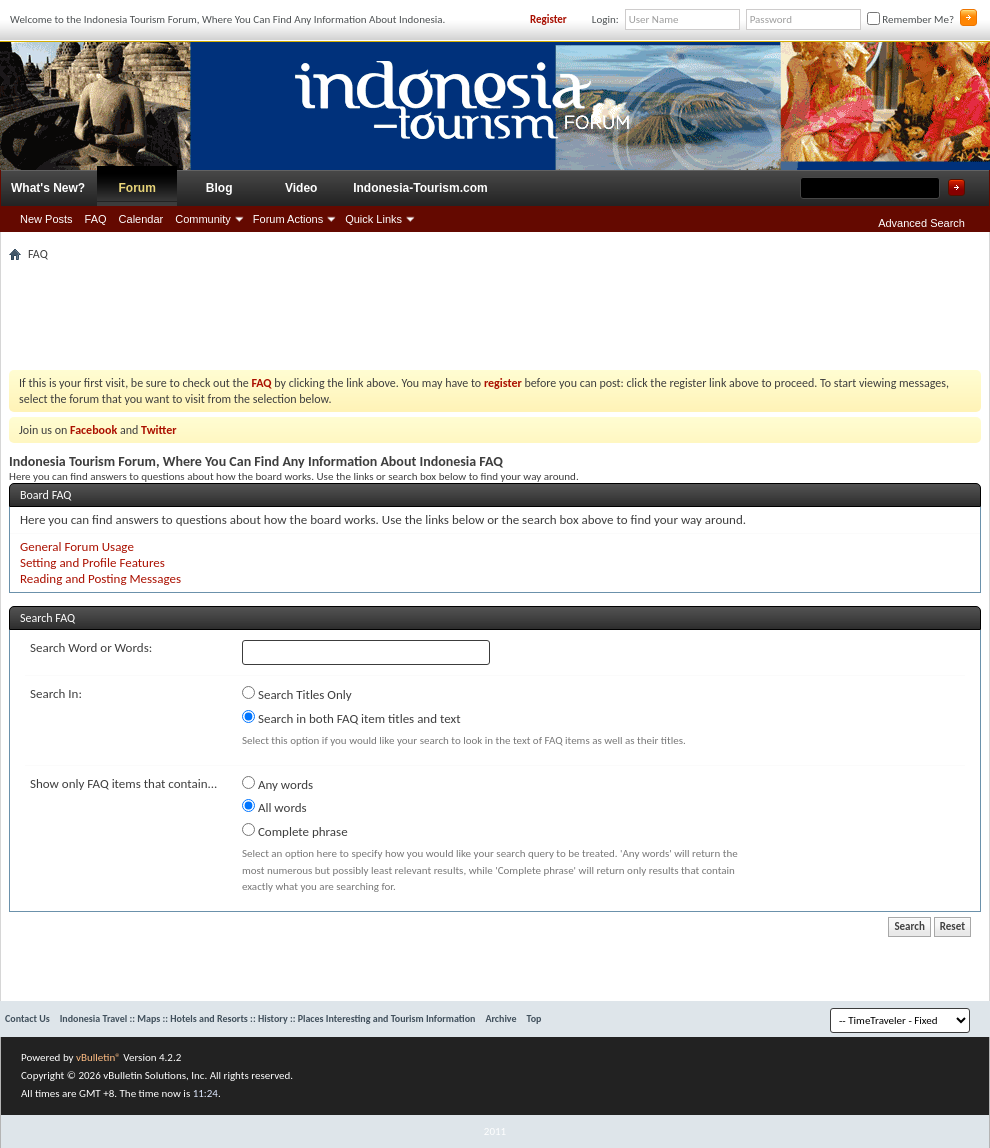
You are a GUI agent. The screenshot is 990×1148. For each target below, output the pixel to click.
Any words (277, 784)
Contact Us (27, 1018)
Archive (500, 1018)
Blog (219, 188)
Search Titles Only (297, 694)
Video (301, 188)
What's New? (48, 188)
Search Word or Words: (91, 647)
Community (203, 219)
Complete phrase (295, 831)
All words (274, 807)
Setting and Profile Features (92, 562)
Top (534, 1018)
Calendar (141, 219)
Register (548, 19)
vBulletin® (98, 1057)
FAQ (96, 219)
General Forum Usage (77, 546)
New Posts (46, 219)
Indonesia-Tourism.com (420, 188)
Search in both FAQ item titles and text (351, 718)
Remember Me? (910, 19)
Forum (137, 188)
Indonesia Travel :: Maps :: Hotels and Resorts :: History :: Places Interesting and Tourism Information (268, 1018)
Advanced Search (921, 223)
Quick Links (373, 219)
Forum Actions (288, 219)
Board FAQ (45, 495)
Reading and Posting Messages (100, 578)
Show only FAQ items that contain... (123, 783)
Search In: (56, 693)
